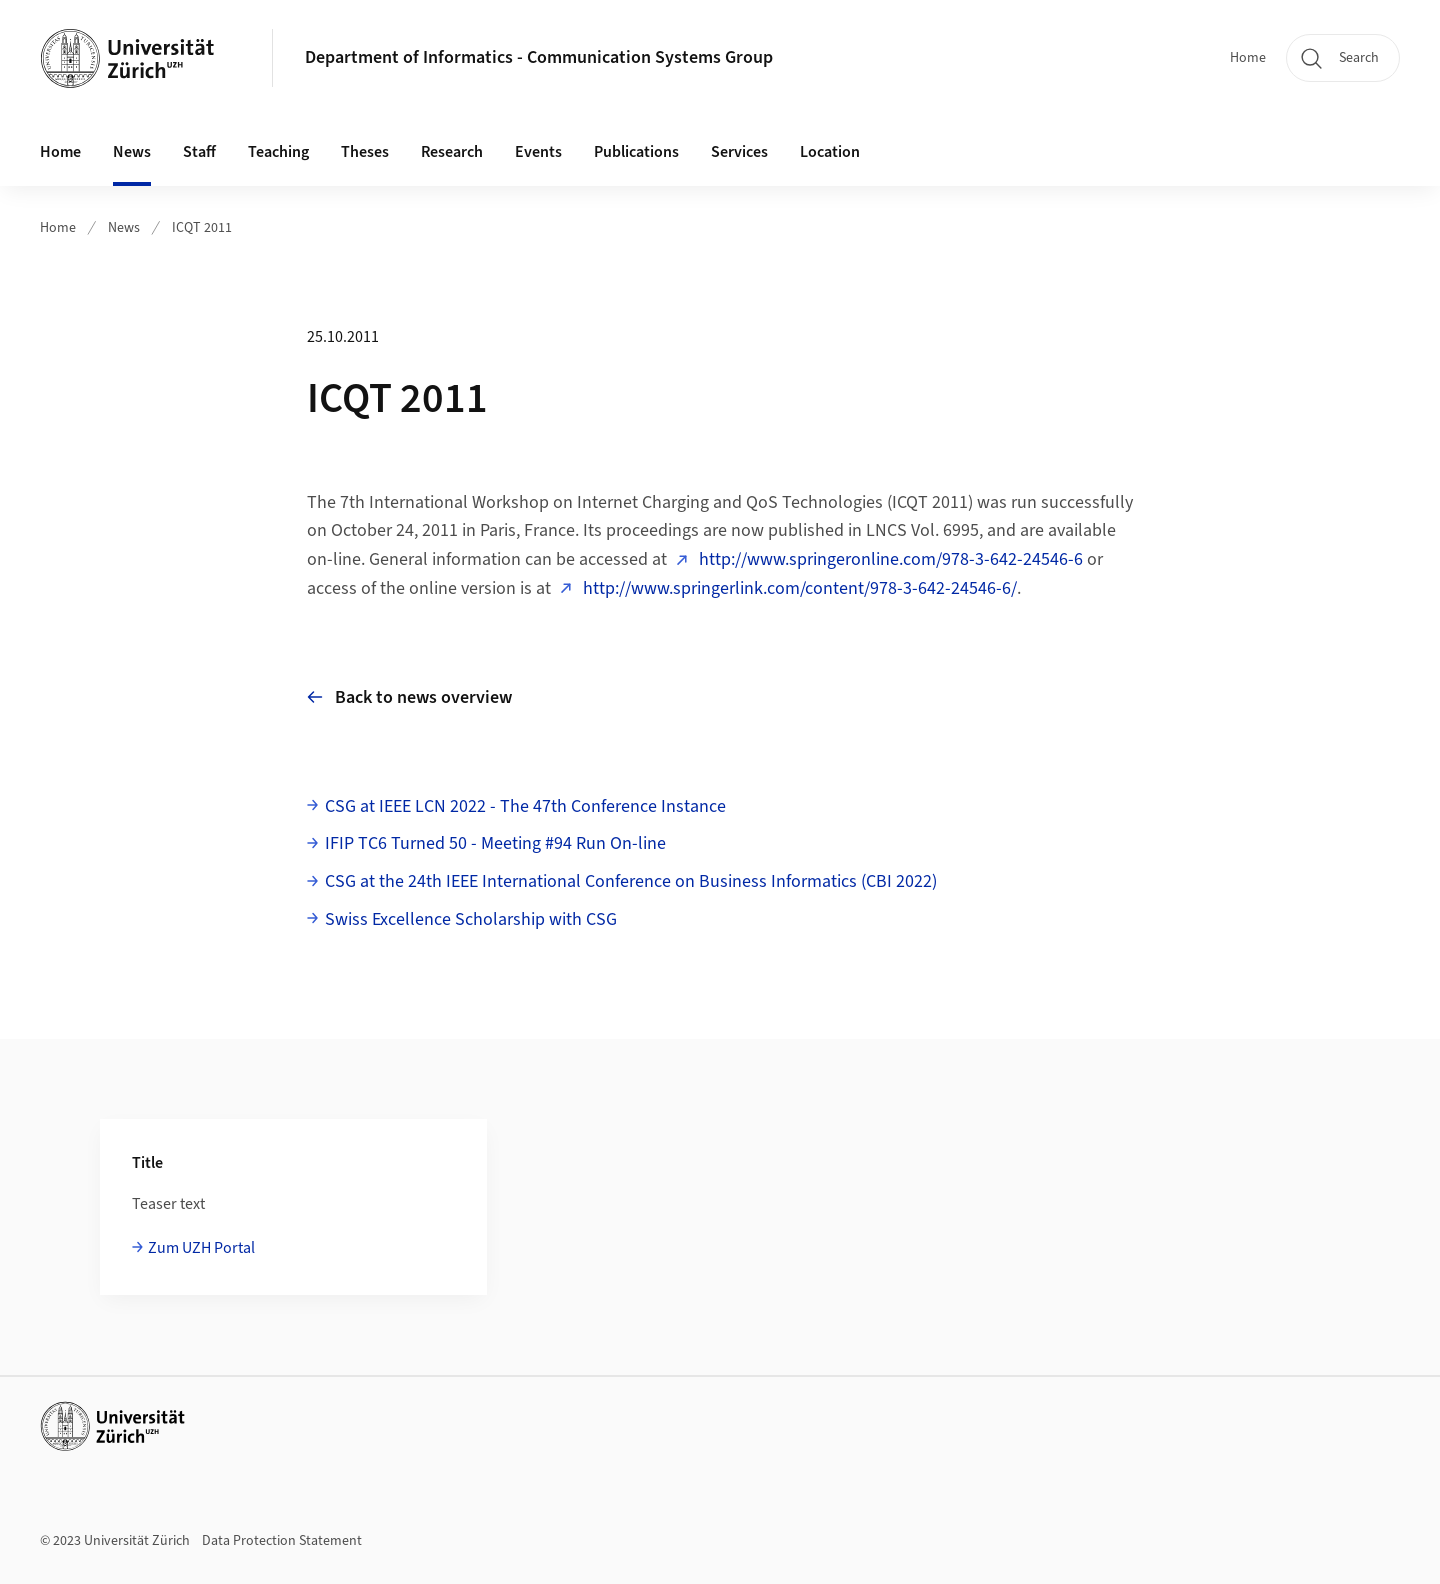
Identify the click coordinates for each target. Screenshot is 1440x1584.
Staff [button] (199, 152)
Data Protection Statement (282, 1541)
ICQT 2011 (202, 228)
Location (830, 152)
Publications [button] (636, 152)
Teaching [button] (278, 152)
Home (1248, 58)
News (132, 152)
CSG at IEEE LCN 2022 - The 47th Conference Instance (525, 806)
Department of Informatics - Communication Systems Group (539, 57)
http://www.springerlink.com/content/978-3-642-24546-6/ (798, 588)
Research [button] (452, 152)
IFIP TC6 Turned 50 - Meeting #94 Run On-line (495, 843)
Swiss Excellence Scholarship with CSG (471, 919)
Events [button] (538, 152)
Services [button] (739, 152)
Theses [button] (365, 152)
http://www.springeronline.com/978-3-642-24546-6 (889, 559)
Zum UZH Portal (201, 1248)
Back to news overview (409, 697)
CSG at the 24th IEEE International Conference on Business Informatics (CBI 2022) (631, 881)
